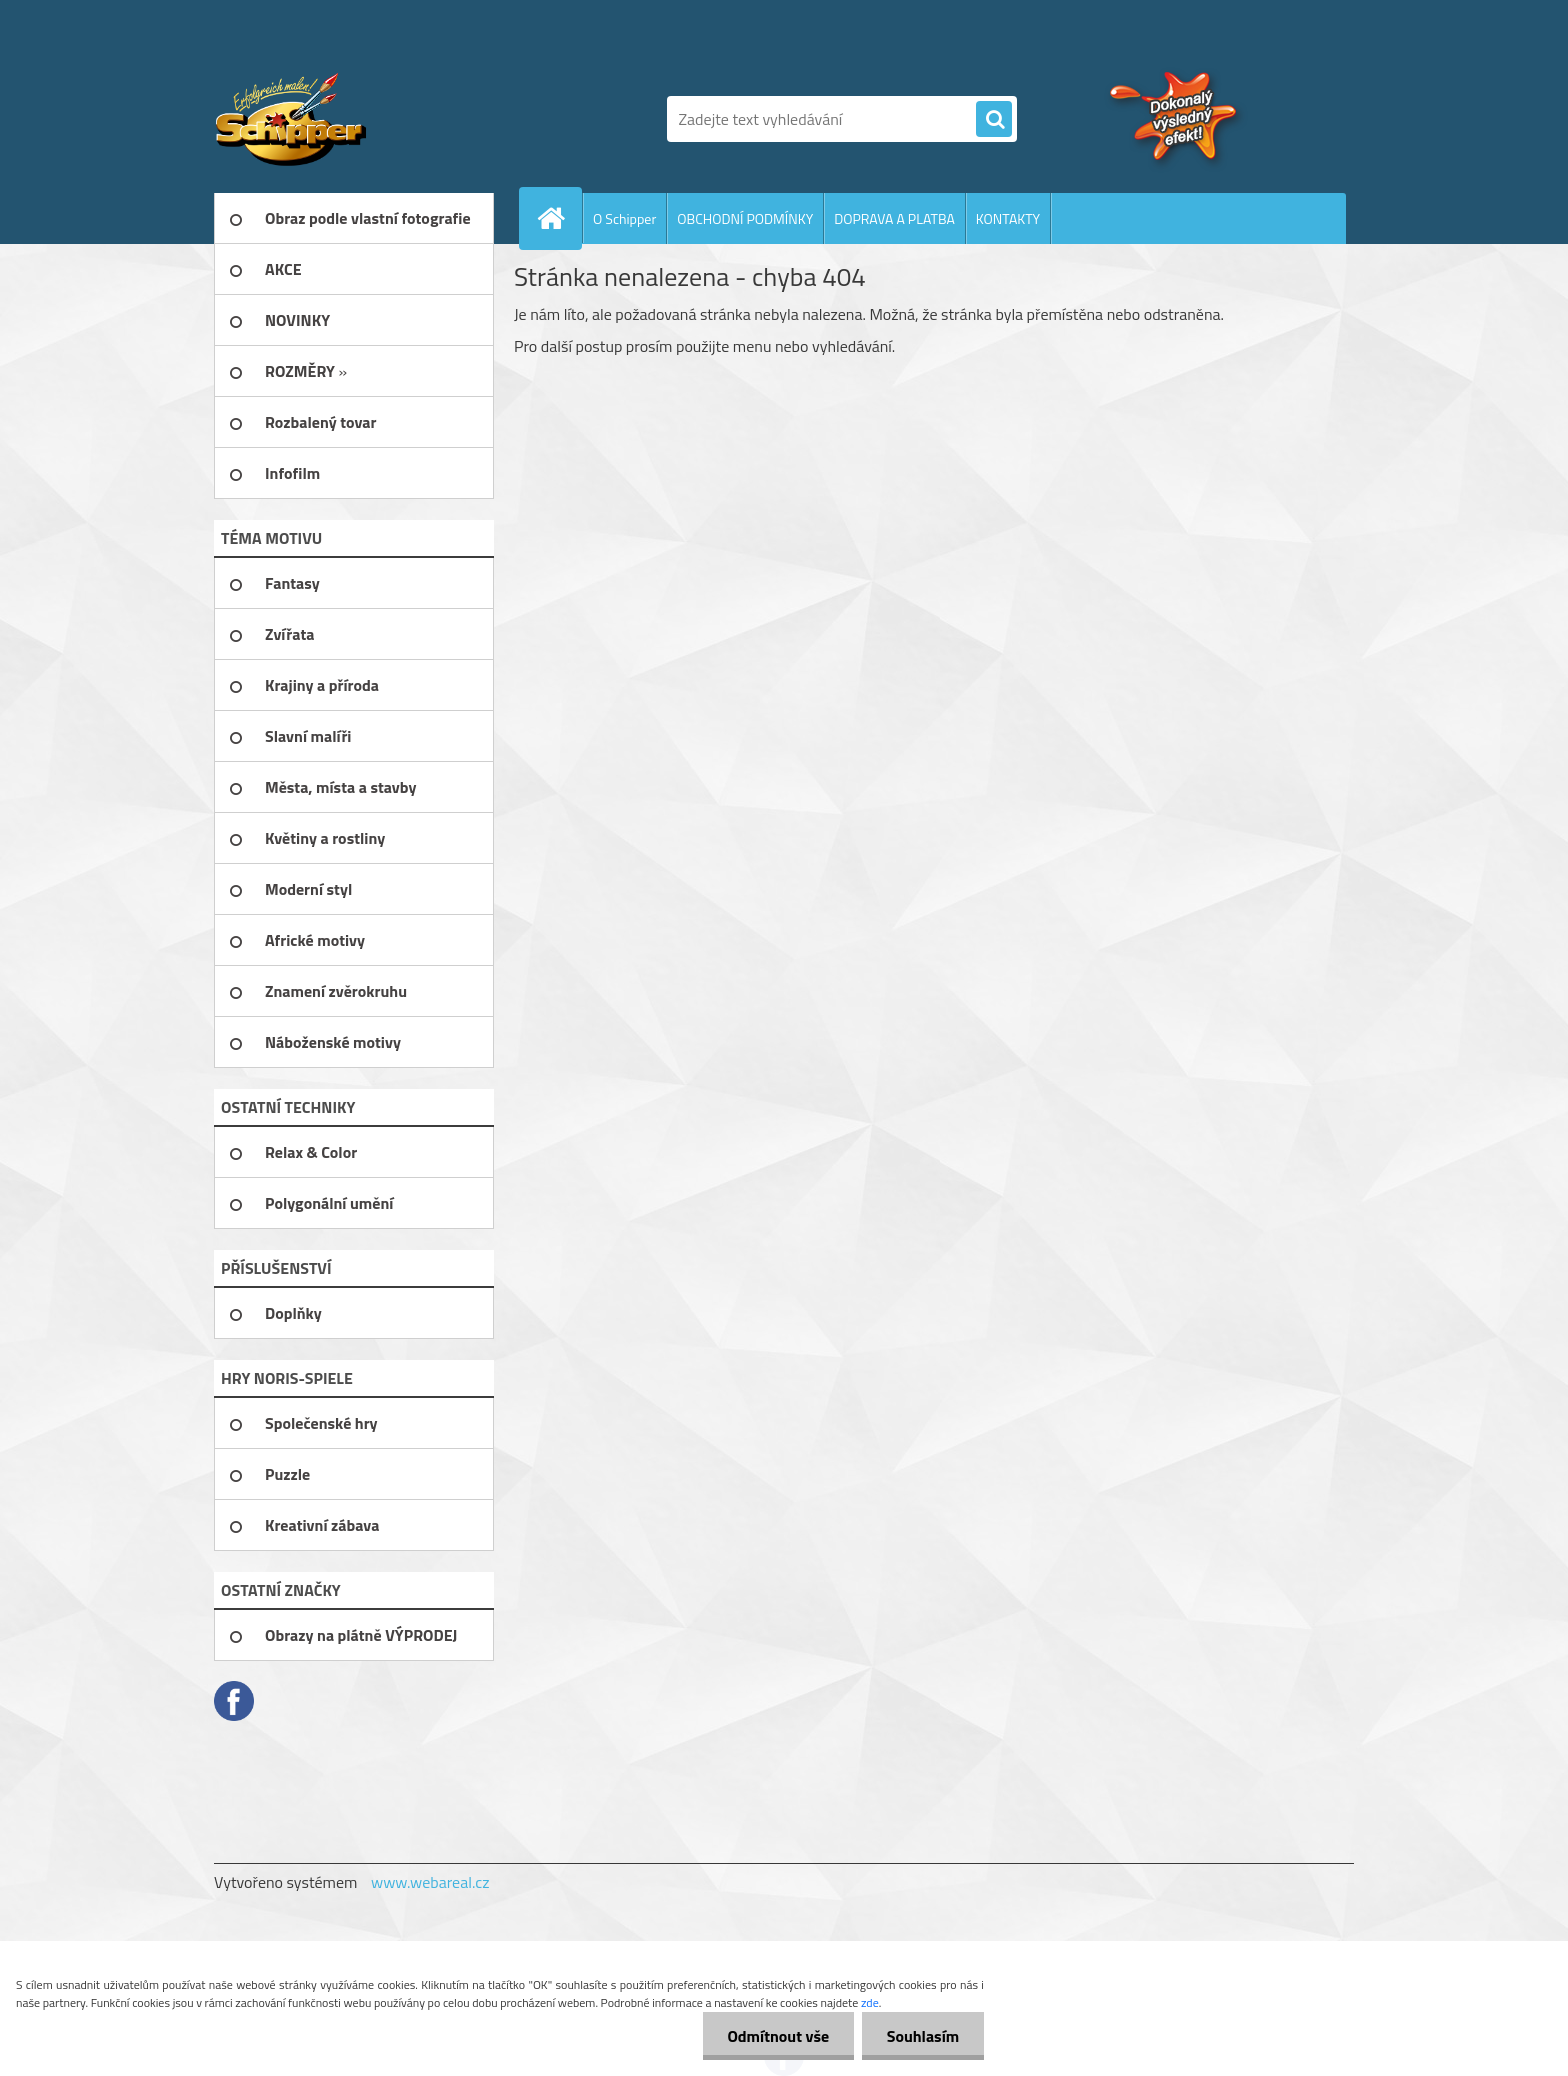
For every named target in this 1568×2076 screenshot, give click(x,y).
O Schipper (624, 218)
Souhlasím (922, 2036)
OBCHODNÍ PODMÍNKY (745, 218)
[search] (994, 120)
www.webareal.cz (430, 1882)
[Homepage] (559, 218)
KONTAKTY (1008, 218)
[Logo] (351, 119)
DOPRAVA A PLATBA (894, 218)
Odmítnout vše (778, 2036)
